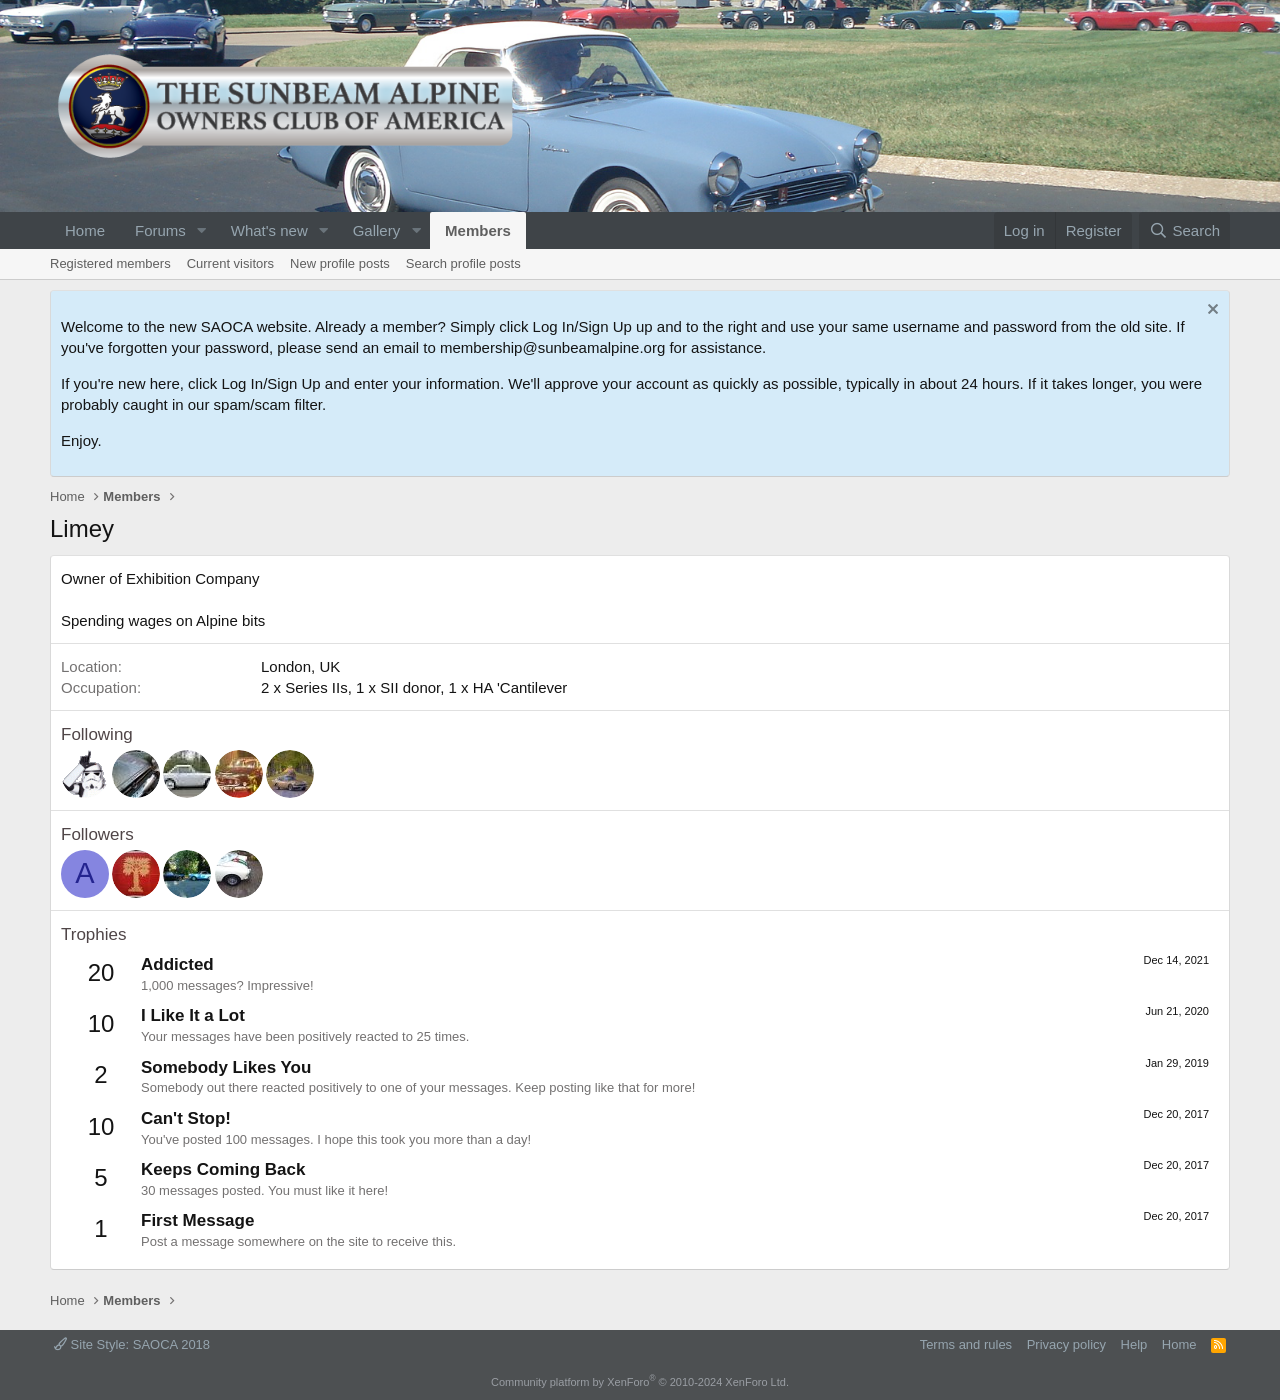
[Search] (1184, 230)
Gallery (377, 230)
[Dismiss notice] (1210, 311)
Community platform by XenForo (640, 1382)
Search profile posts (463, 263)
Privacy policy (1066, 1344)
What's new (269, 230)
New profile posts (340, 263)
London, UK (300, 666)
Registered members (110, 263)
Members (478, 230)
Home (85, 230)
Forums (160, 230)
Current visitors (230, 263)
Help (1134, 1344)
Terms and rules (966, 1344)
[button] (202, 230)
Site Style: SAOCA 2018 (132, 1344)
